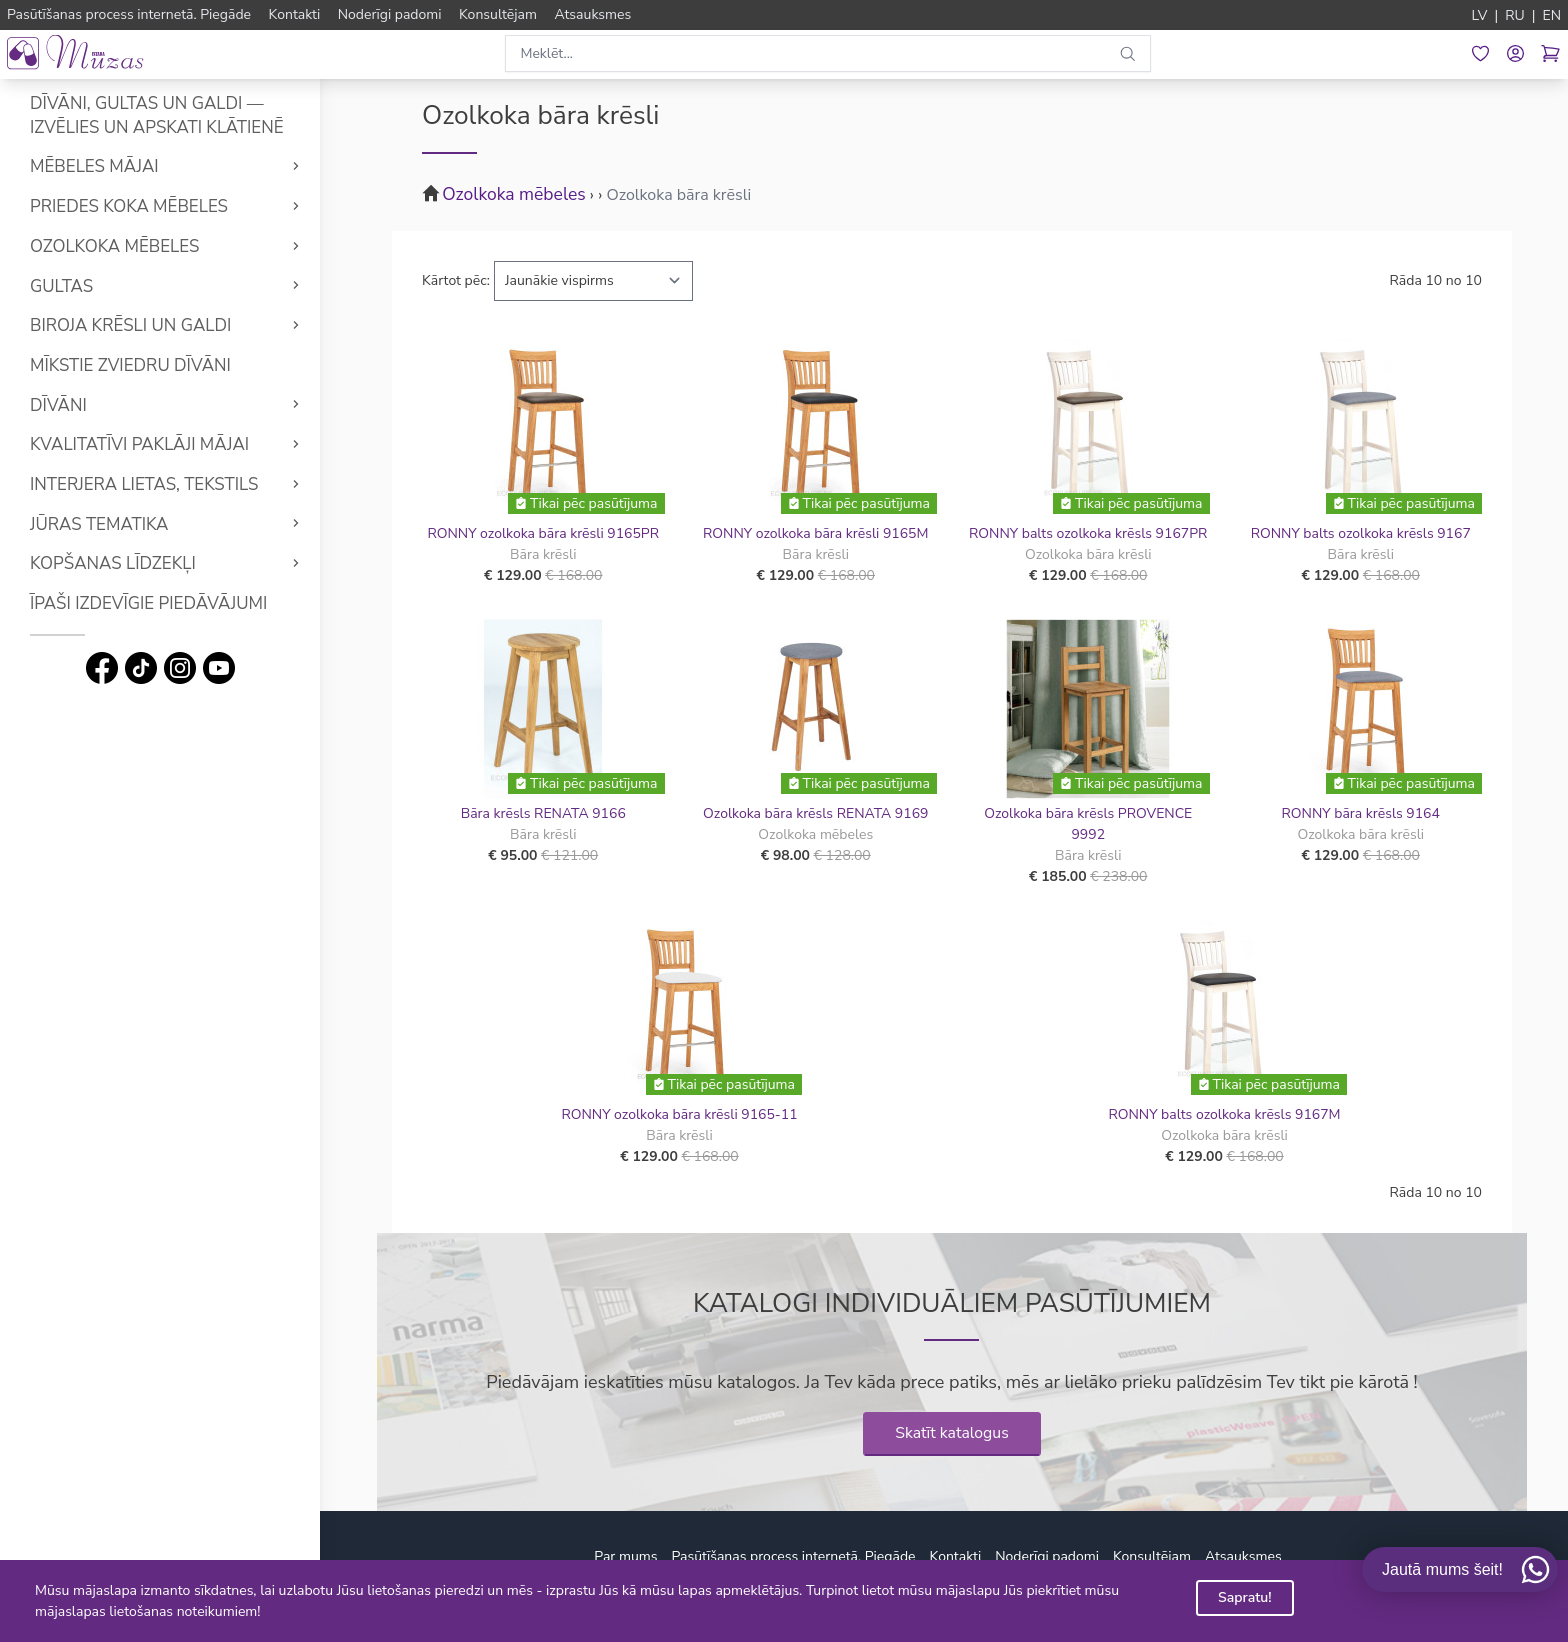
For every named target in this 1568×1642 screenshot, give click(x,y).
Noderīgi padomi (1047, 1556)
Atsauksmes (1243, 1556)
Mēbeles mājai (94, 166)
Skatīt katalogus (952, 1433)
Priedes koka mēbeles (129, 206)
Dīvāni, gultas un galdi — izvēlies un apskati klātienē (157, 115)
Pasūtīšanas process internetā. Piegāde (793, 1556)
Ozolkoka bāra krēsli (678, 195)
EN (1551, 15)
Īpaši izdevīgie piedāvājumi (148, 603)
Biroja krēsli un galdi (130, 325)
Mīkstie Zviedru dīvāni (130, 365)
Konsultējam (1152, 1556)
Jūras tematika (99, 524)
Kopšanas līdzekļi (113, 563)
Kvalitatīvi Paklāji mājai (139, 444)
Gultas (61, 286)
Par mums (625, 1556)
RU (1515, 15)
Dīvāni (58, 405)
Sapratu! (1245, 1597)
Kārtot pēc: (456, 280)
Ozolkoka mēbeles (114, 246)
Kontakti (956, 1556)
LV (1480, 15)
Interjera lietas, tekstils (144, 484)
